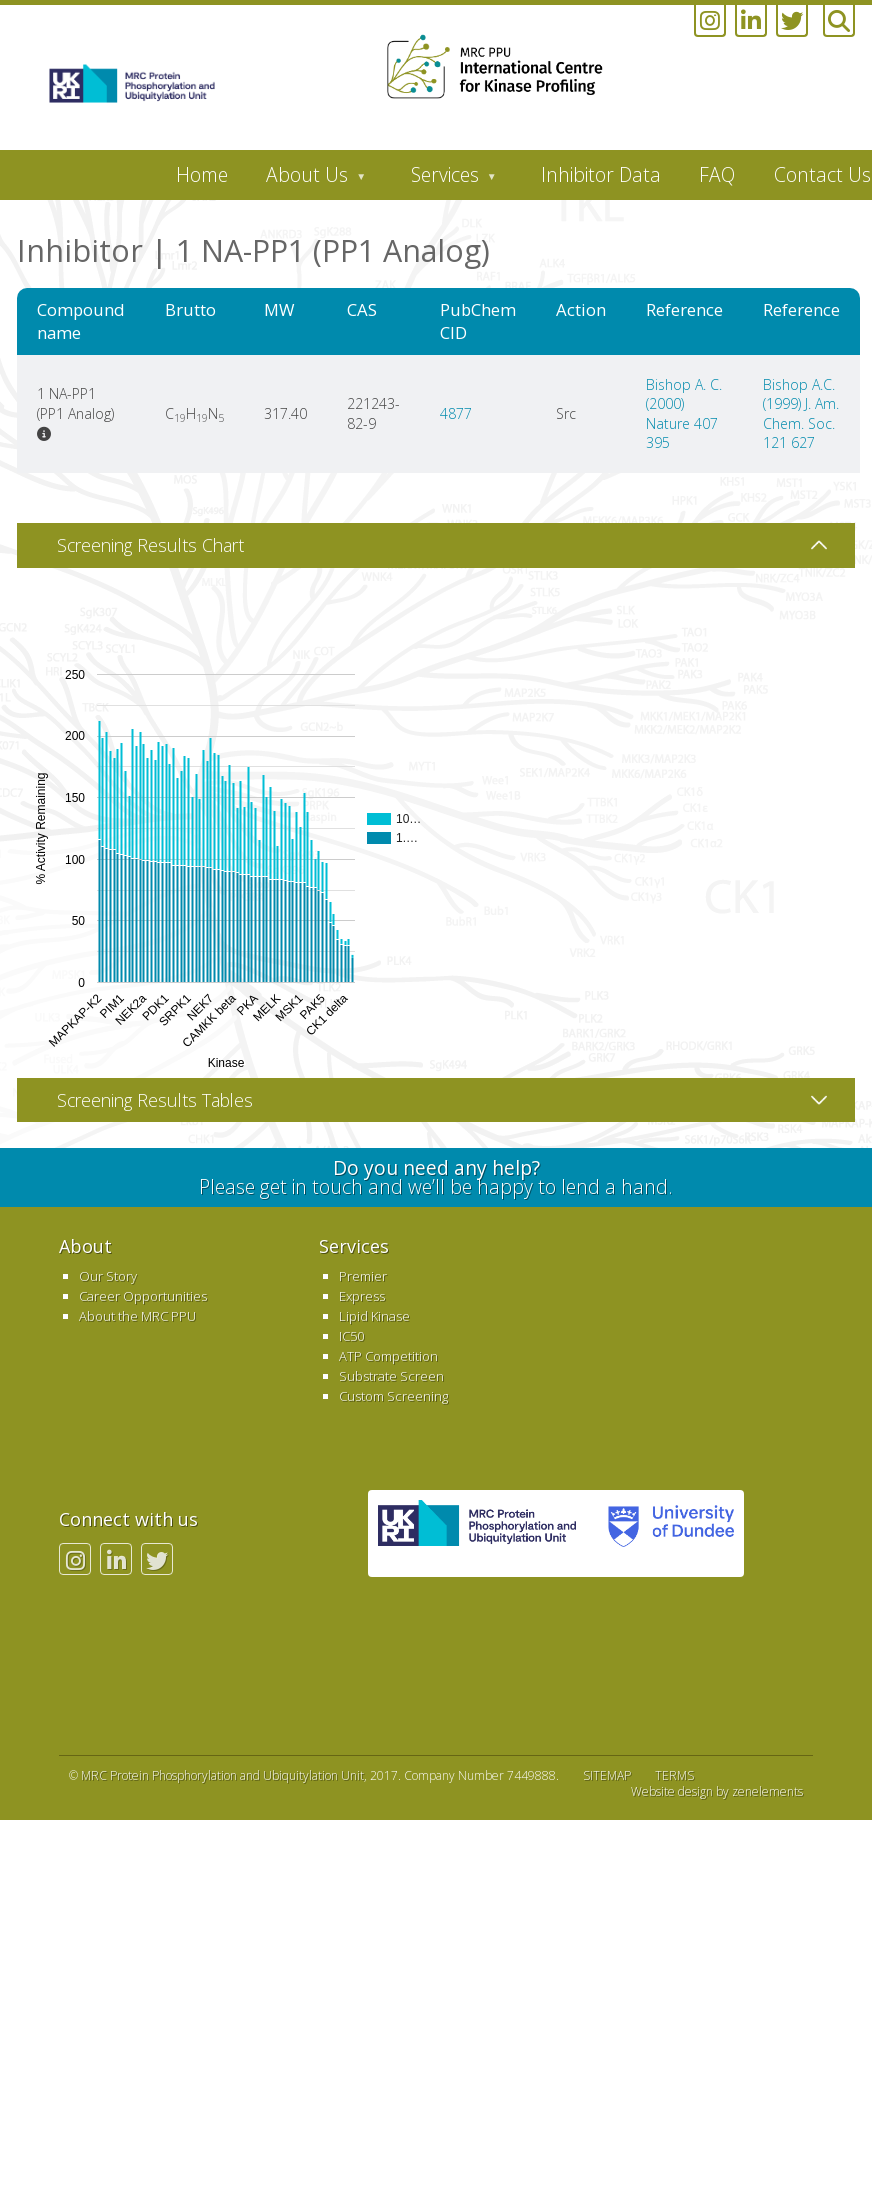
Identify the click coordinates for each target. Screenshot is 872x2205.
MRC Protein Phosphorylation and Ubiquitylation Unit (222, 1775)
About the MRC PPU (137, 1316)
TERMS (674, 1775)
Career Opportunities (143, 1296)
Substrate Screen (391, 1376)
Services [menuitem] (443, 180)
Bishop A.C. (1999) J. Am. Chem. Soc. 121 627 (801, 414)
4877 (456, 413)
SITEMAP (607, 1775)
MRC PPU (477, 1533)
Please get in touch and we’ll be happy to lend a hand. (436, 1177)
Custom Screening (393, 1396)
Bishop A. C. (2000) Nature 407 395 (684, 414)
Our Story (108, 1276)
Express (362, 1296)
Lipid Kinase (374, 1316)
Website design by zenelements (717, 1792)
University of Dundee (665, 1533)
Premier (363, 1276)
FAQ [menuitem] (717, 174)
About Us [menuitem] (306, 180)
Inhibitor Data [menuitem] (601, 174)
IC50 (351, 1336)
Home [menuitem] (202, 174)
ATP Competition (388, 1356)
